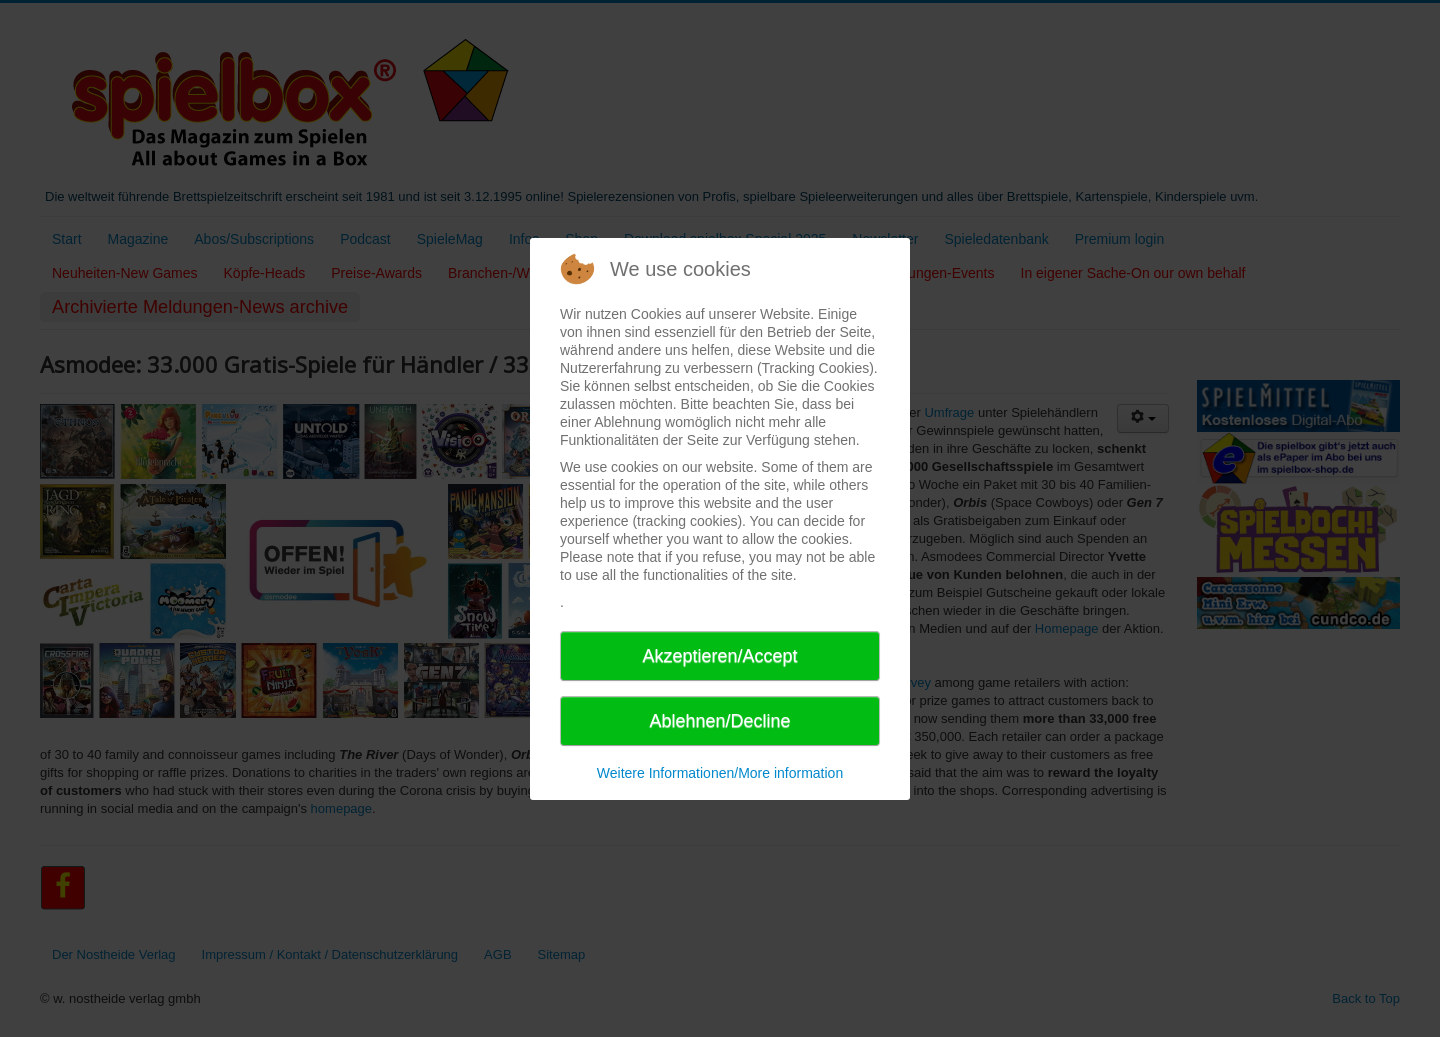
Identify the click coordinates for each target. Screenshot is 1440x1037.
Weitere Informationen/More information (720, 773)
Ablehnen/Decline (719, 721)
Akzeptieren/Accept (719, 656)
